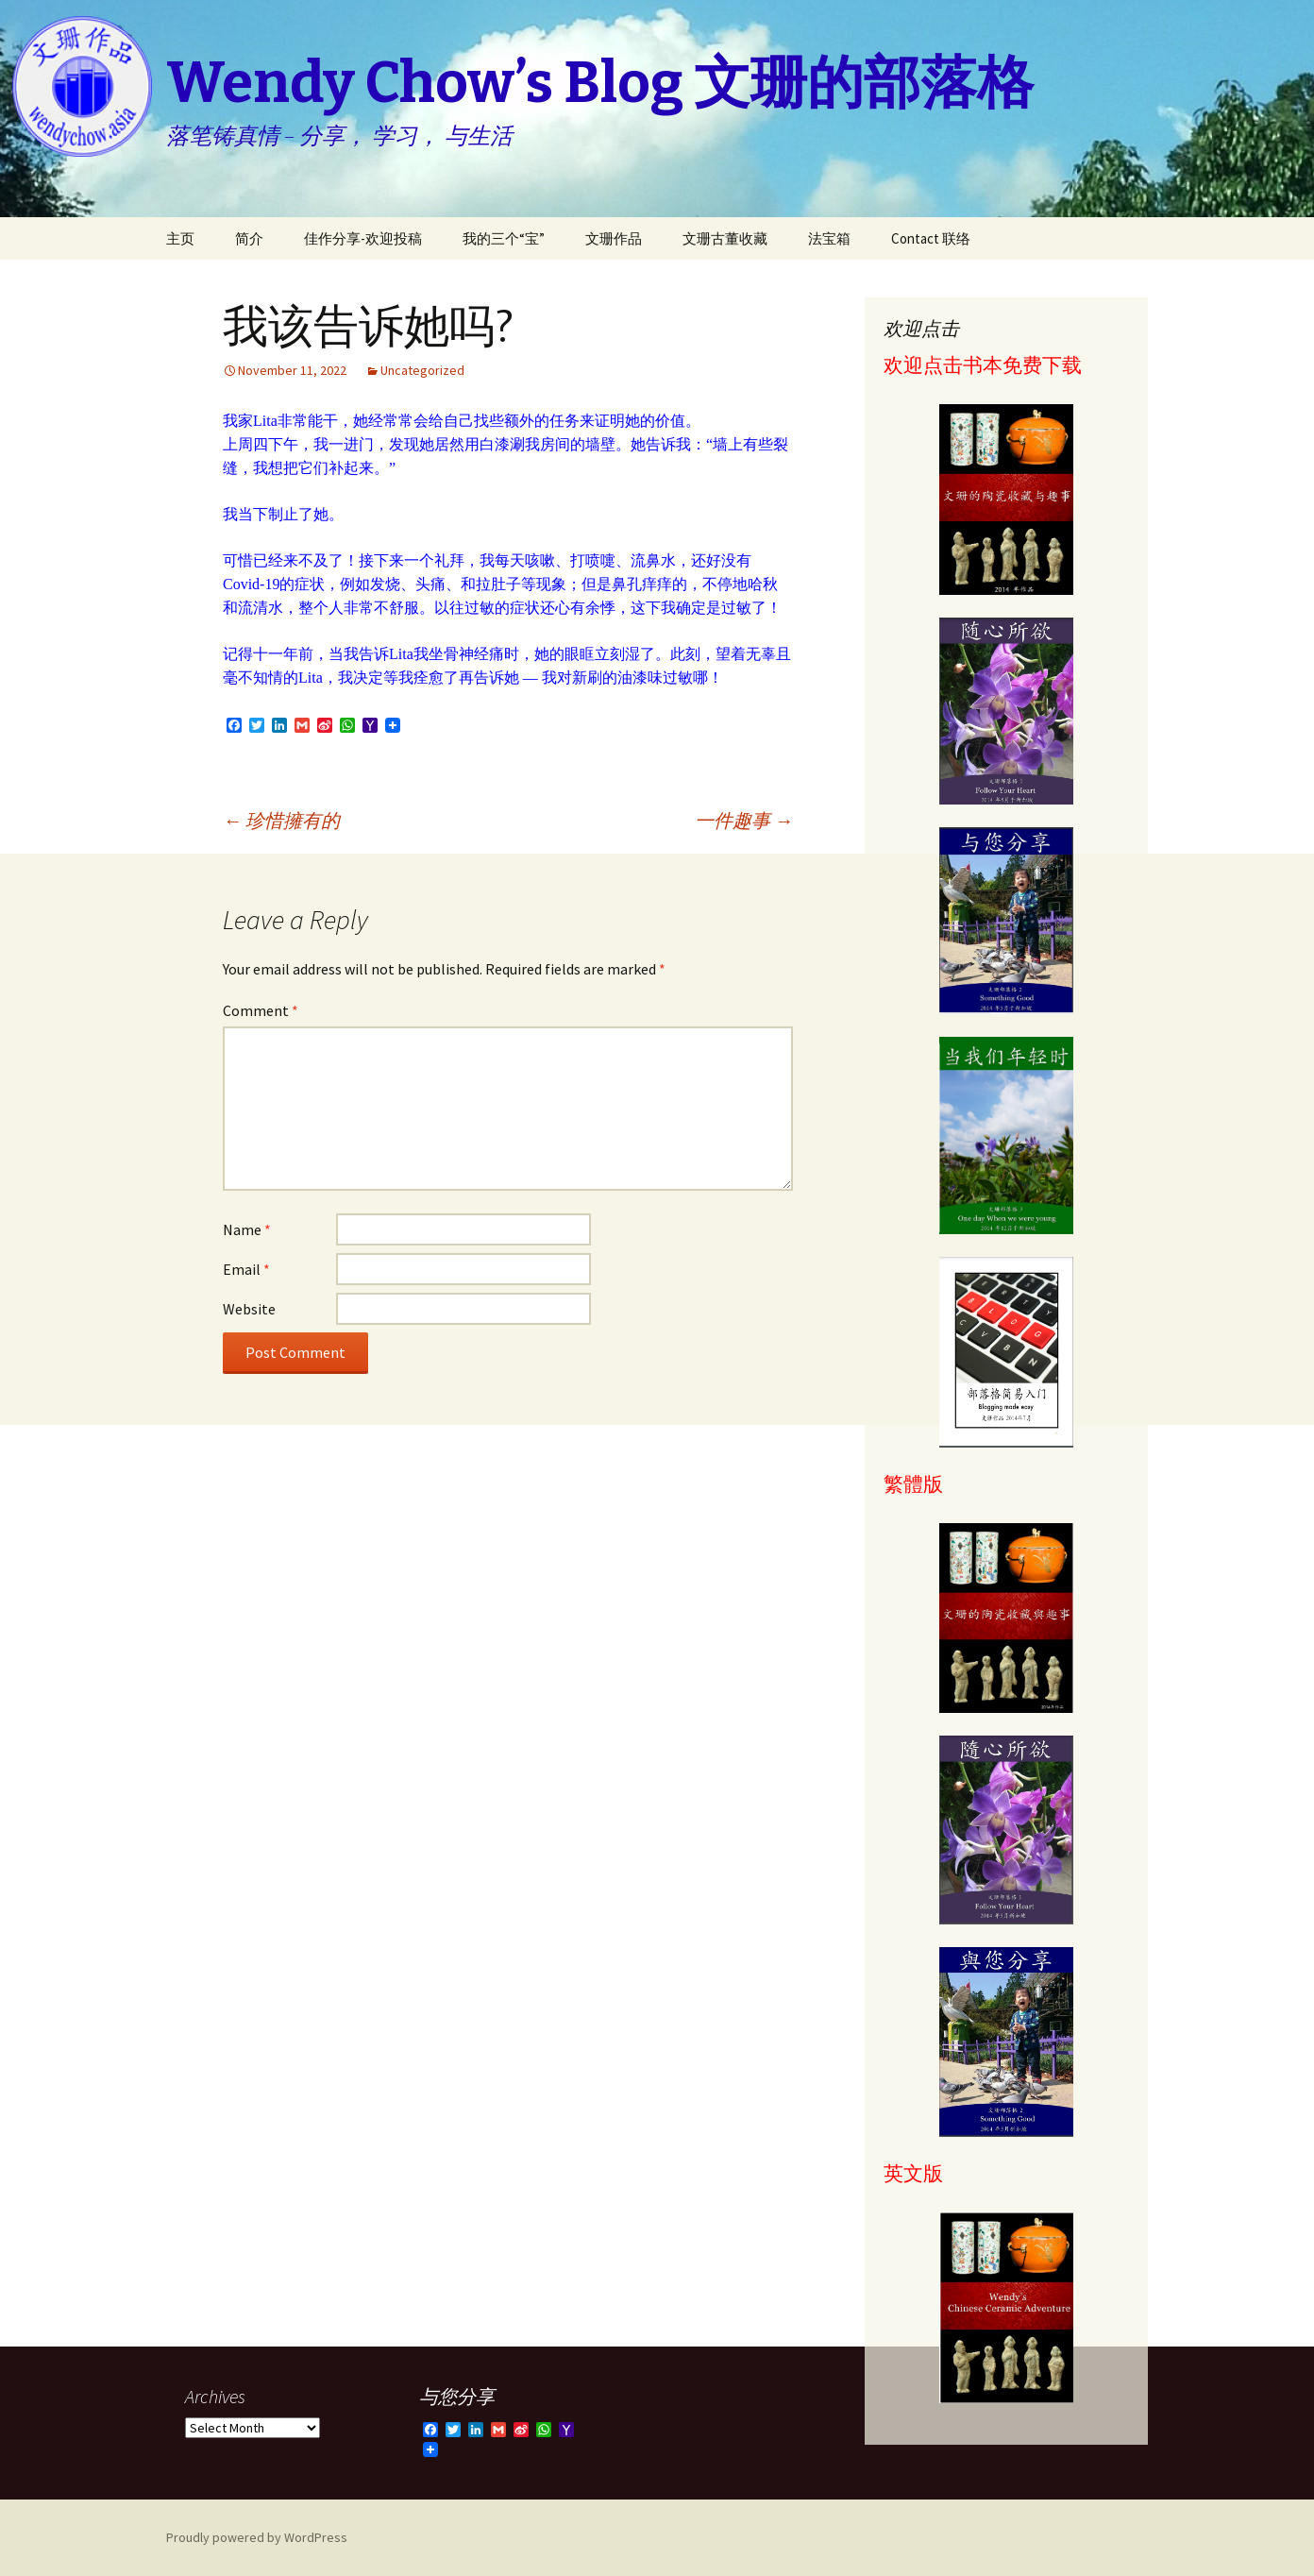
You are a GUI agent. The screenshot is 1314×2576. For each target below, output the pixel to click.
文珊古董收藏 (724, 238)
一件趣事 (744, 820)
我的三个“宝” (504, 238)
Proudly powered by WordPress (256, 2537)
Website (249, 1308)
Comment (260, 1010)
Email (246, 1269)
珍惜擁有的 (281, 820)
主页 (180, 238)
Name (247, 1229)
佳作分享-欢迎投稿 (363, 238)
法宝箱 (829, 238)
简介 (249, 238)
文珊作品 (613, 238)
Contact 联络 (930, 238)
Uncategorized (422, 370)
